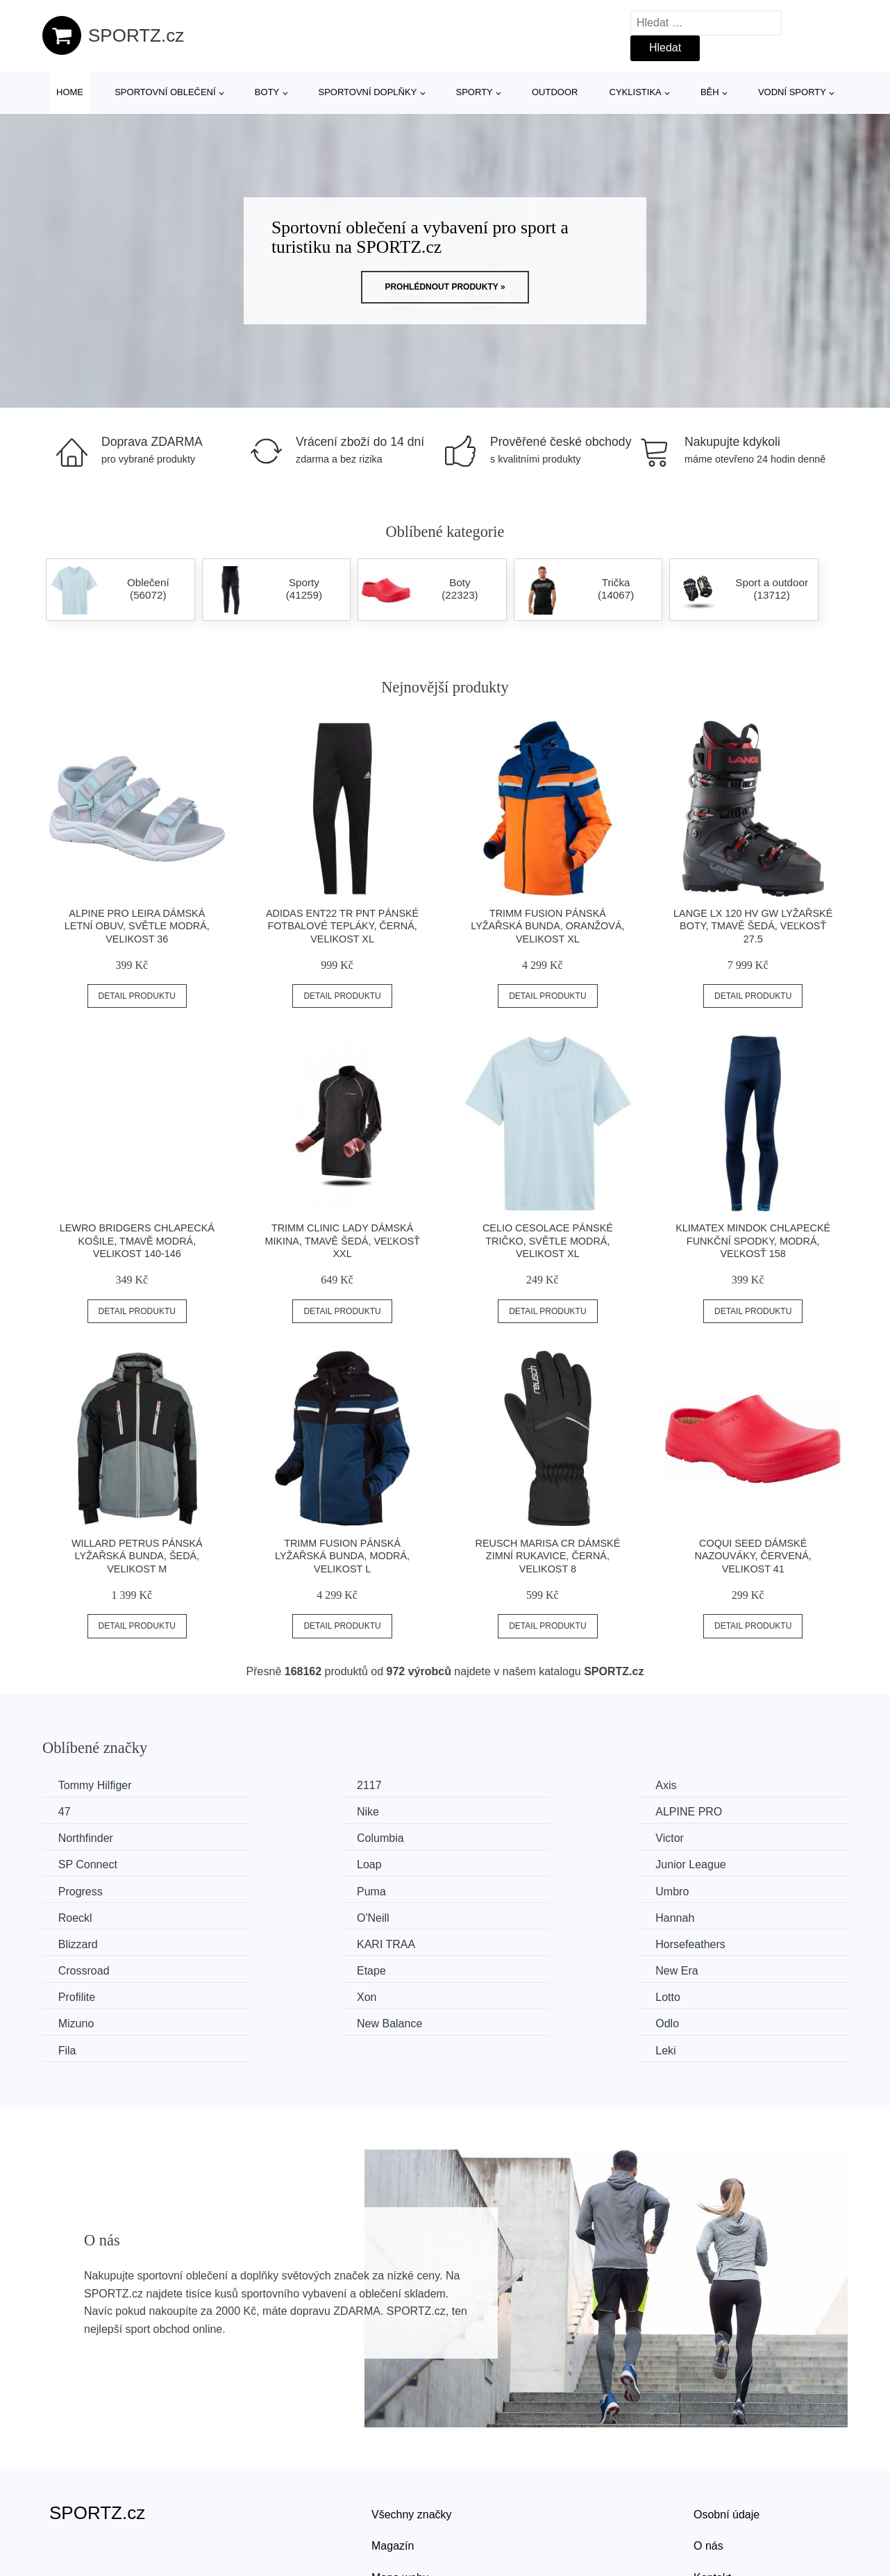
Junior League (715, 1837)
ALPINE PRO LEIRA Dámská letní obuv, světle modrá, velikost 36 (137, 926)
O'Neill (76, 1889)
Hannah (286, 1889)
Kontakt (712, 2495)
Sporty (474, 92)
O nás (708, 2463)
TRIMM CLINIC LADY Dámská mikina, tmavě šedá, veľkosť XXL (342, 1240)
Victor (74, 1837)
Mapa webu (400, 2495)
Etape (487, 1916)
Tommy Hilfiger (96, 1785)
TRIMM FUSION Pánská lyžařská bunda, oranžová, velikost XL (547, 926)
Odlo (278, 1968)
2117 (279, 1785)
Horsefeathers (95, 1916)
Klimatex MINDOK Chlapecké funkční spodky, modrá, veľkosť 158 (752, 1240)
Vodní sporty (792, 92)
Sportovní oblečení (165, 92)
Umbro (489, 1864)
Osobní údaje (726, 2432)
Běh (709, 92)
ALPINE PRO (300, 1812)
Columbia (703, 1812)
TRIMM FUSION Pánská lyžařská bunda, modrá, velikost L (342, 1556)
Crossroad (292, 1916)
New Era (701, 1916)
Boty (267, 92)
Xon (276, 1942)
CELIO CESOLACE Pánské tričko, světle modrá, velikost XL (547, 1240)
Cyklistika (636, 92)
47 (686, 1785)
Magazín (392, 2463)
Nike (71, 1812)
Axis (483, 1785)
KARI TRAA (709, 1889)
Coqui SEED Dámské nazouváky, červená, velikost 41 (753, 1556)
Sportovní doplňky (367, 92)
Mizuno (698, 1942)
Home (69, 92)
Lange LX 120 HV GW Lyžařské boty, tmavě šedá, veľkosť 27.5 (752, 926)
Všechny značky (411, 2432)
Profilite (78, 1942)
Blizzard (492, 1889)
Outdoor (555, 92)
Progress (82, 1864)
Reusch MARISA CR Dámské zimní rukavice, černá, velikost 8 (548, 1556)
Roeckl (697, 1864)
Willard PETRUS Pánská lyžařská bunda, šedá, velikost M (137, 1556)
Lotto (485, 1942)
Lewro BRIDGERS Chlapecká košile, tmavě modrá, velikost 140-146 (137, 1240)
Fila (482, 1968)
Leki (690, 1968)
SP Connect (296, 1837)
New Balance (92, 1968)
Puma (281, 1864)
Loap (485, 1837)
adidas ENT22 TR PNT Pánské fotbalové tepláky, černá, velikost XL (342, 926)
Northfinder (500, 1812)
